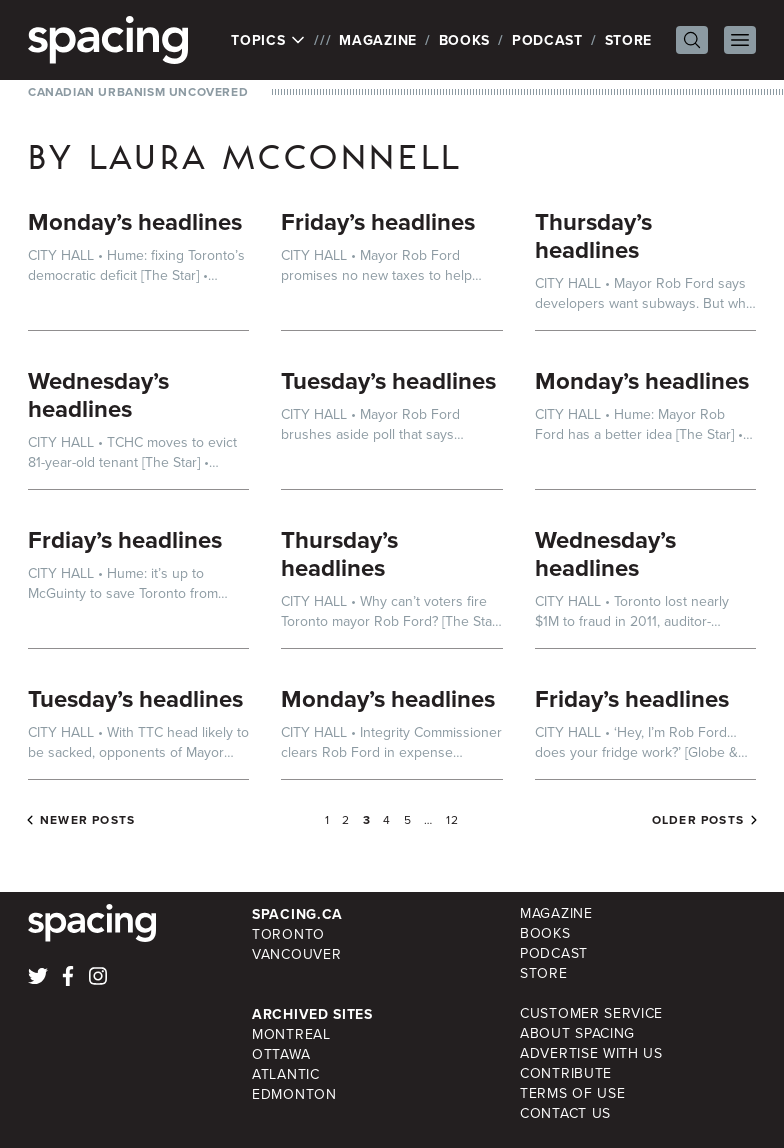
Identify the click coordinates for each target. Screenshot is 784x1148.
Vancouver (296, 954)
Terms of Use (572, 1093)
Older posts (698, 820)
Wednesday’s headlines (98, 394)
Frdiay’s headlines (125, 539)
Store (629, 40)
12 (452, 820)
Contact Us (565, 1113)
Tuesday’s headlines (388, 380)
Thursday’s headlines (593, 235)
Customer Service (591, 1013)
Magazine (378, 40)
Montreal (291, 1034)
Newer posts (87, 820)
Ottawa (281, 1054)
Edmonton (294, 1094)
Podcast (547, 40)
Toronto (288, 934)
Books (465, 40)
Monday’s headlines (135, 221)
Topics (268, 40)
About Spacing (577, 1033)
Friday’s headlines (378, 221)
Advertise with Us (591, 1053)
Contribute (566, 1073)
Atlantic (286, 1074)
